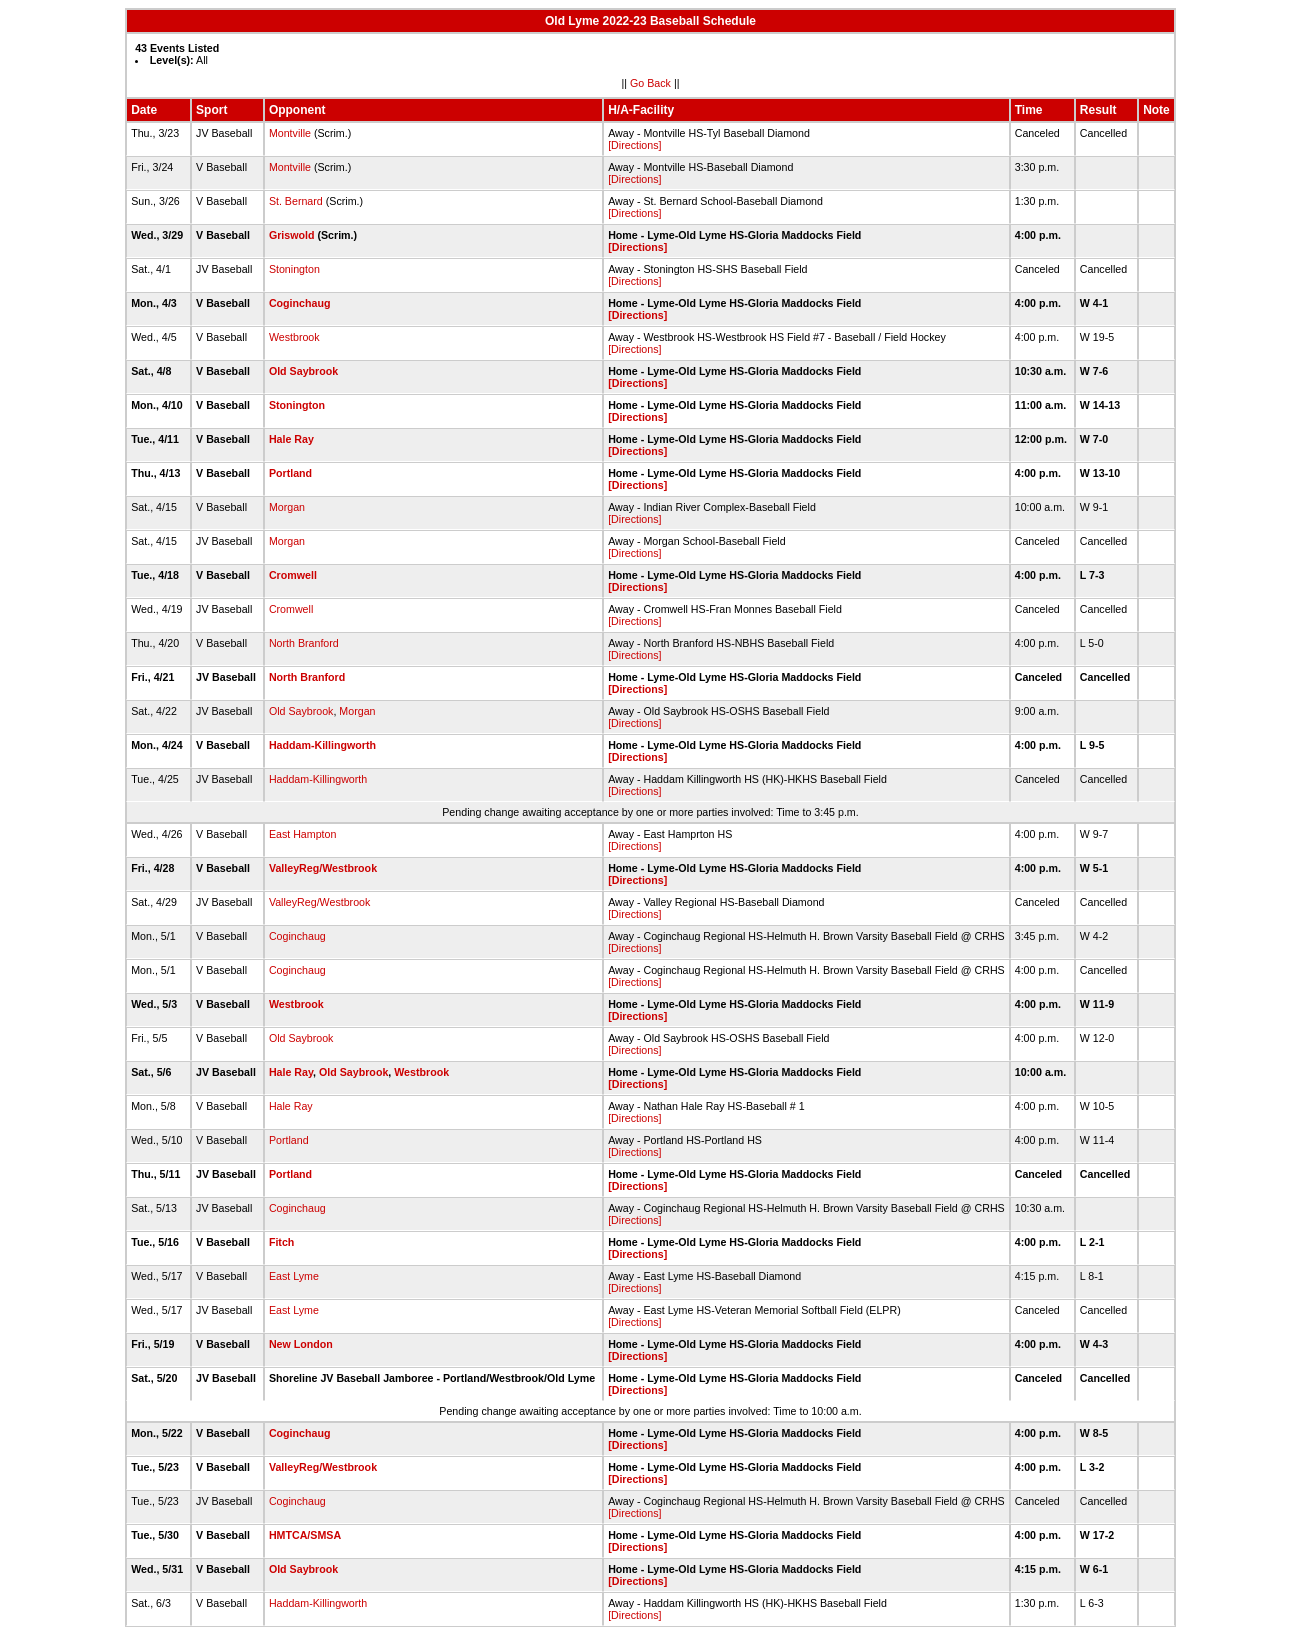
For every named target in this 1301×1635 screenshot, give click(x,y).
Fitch (281, 1242)
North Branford (304, 643)
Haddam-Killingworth (322, 745)
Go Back (650, 83)
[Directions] (634, 145)
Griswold (292, 235)
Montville (290, 133)
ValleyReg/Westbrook (323, 868)
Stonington (294, 269)
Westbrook (294, 337)
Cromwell (293, 575)
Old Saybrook (303, 371)
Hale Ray (291, 439)
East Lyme (294, 1276)
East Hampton (303, 834)
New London (301, 1344)
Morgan (287, 507)
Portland (290, 473)
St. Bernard (296, 201)
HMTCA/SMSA (305, 1535)
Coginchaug (300, 303)
